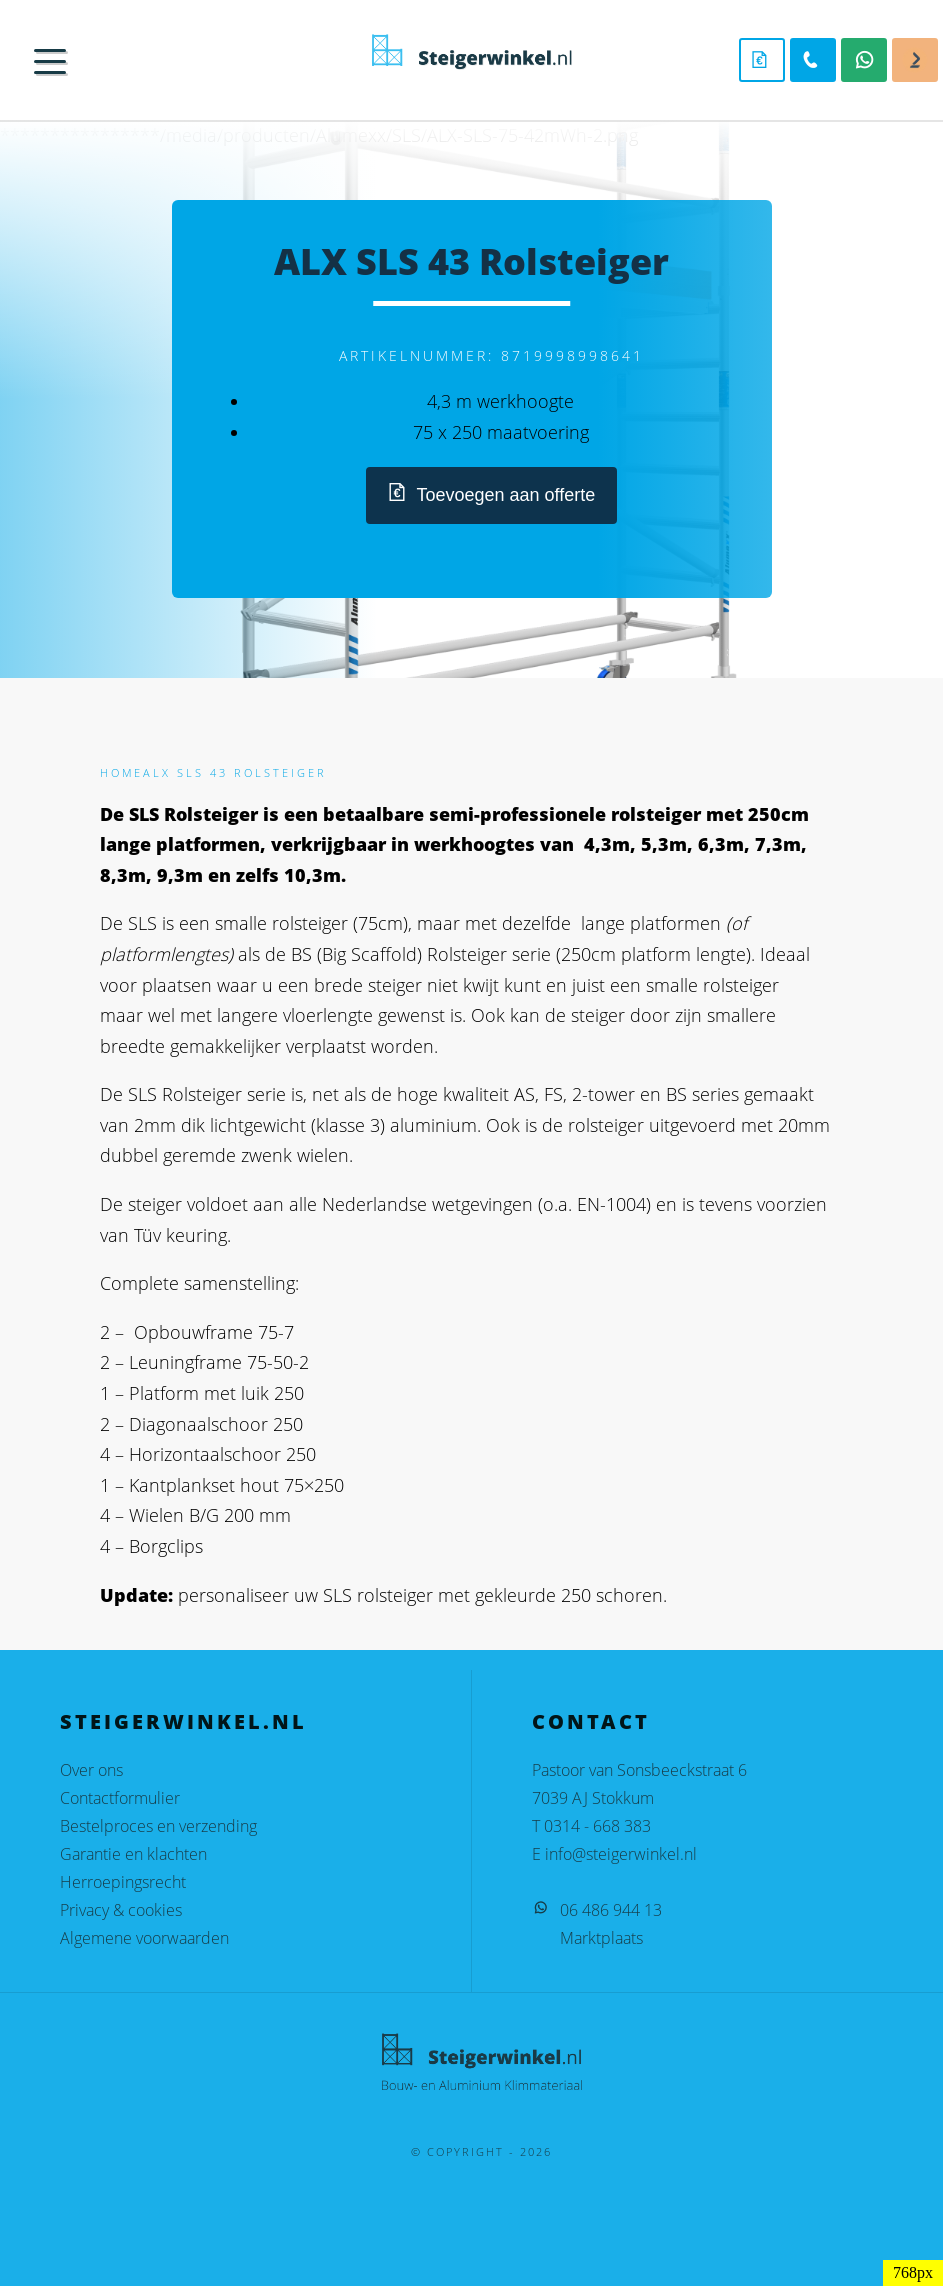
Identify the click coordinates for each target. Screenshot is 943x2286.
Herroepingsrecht (123, 1882)
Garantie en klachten (133, 1854)
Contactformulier (120, 1798)
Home (121, 772)
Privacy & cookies (121, 1910)
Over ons (91, 1770)
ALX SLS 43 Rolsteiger (235, 772)
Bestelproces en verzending (158, 1826)
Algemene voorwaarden (144, 1938)
